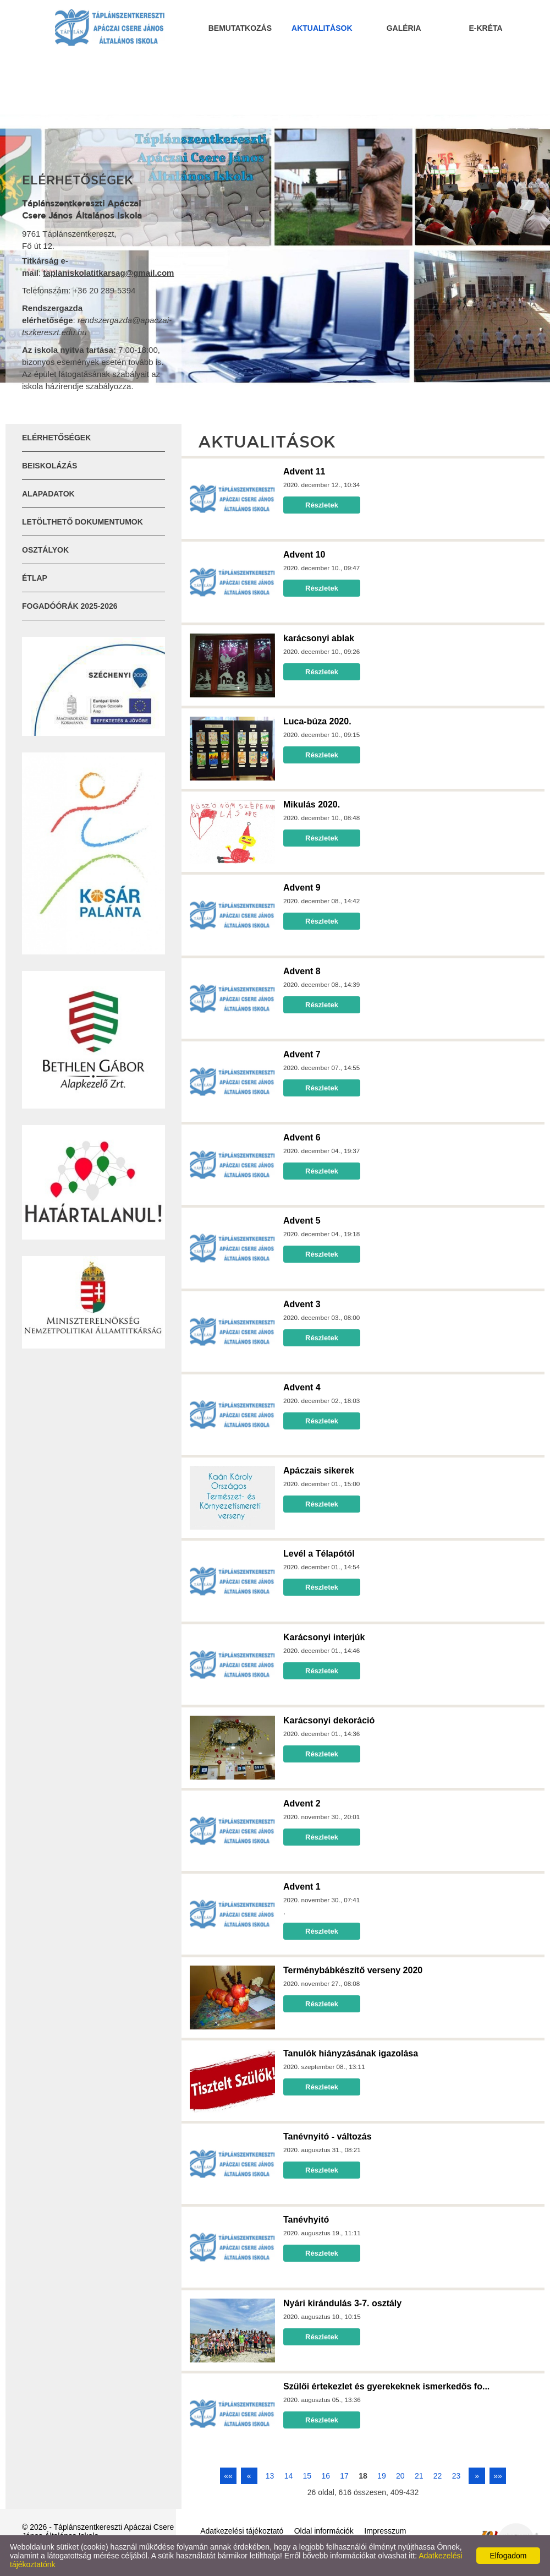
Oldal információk (324, 2530)
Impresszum (385, 2530)
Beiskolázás (49, 465)
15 (307, 2475)
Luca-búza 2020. (317, 721)
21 (419, 2475)
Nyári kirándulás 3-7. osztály (342, 2303)
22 (437, 2475)
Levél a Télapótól (319, 1553)
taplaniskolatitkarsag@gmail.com (108, 272)
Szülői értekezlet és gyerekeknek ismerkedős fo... (386, 2386)
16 (325, 2475)
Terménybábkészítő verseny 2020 (352, 1970)
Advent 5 (302, 1220)
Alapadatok (48, 493)
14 (288, 2475)
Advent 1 (302, 1886)
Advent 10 (304, 554)
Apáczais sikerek (318, 1470)
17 (344, 2475)
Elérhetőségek (56, 437)
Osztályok (45, 549)
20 (400, 2475)
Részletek (321, 505)
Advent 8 (302, 971)
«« (228, 2475)
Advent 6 (302, 1137)
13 (270, 2475)
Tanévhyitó (306, 2219)
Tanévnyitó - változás (327, 2136)
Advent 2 (302, 1803)
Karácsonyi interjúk (324, 1637)
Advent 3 (302, 1304)
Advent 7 (302, 1054)
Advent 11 (304, 471)
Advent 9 (302, 887)
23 (456, 2475)
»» (497, 2475)
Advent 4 (302, 1387)
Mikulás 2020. (311, 804)
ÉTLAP (34, 578)
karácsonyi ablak (318, 638)
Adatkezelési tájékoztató (241, 2530)
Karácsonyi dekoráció (329, 1720)
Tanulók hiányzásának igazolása (350, 2053)
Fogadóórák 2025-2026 (70, 606)
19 (381, 2475)
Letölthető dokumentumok (82, 521)
